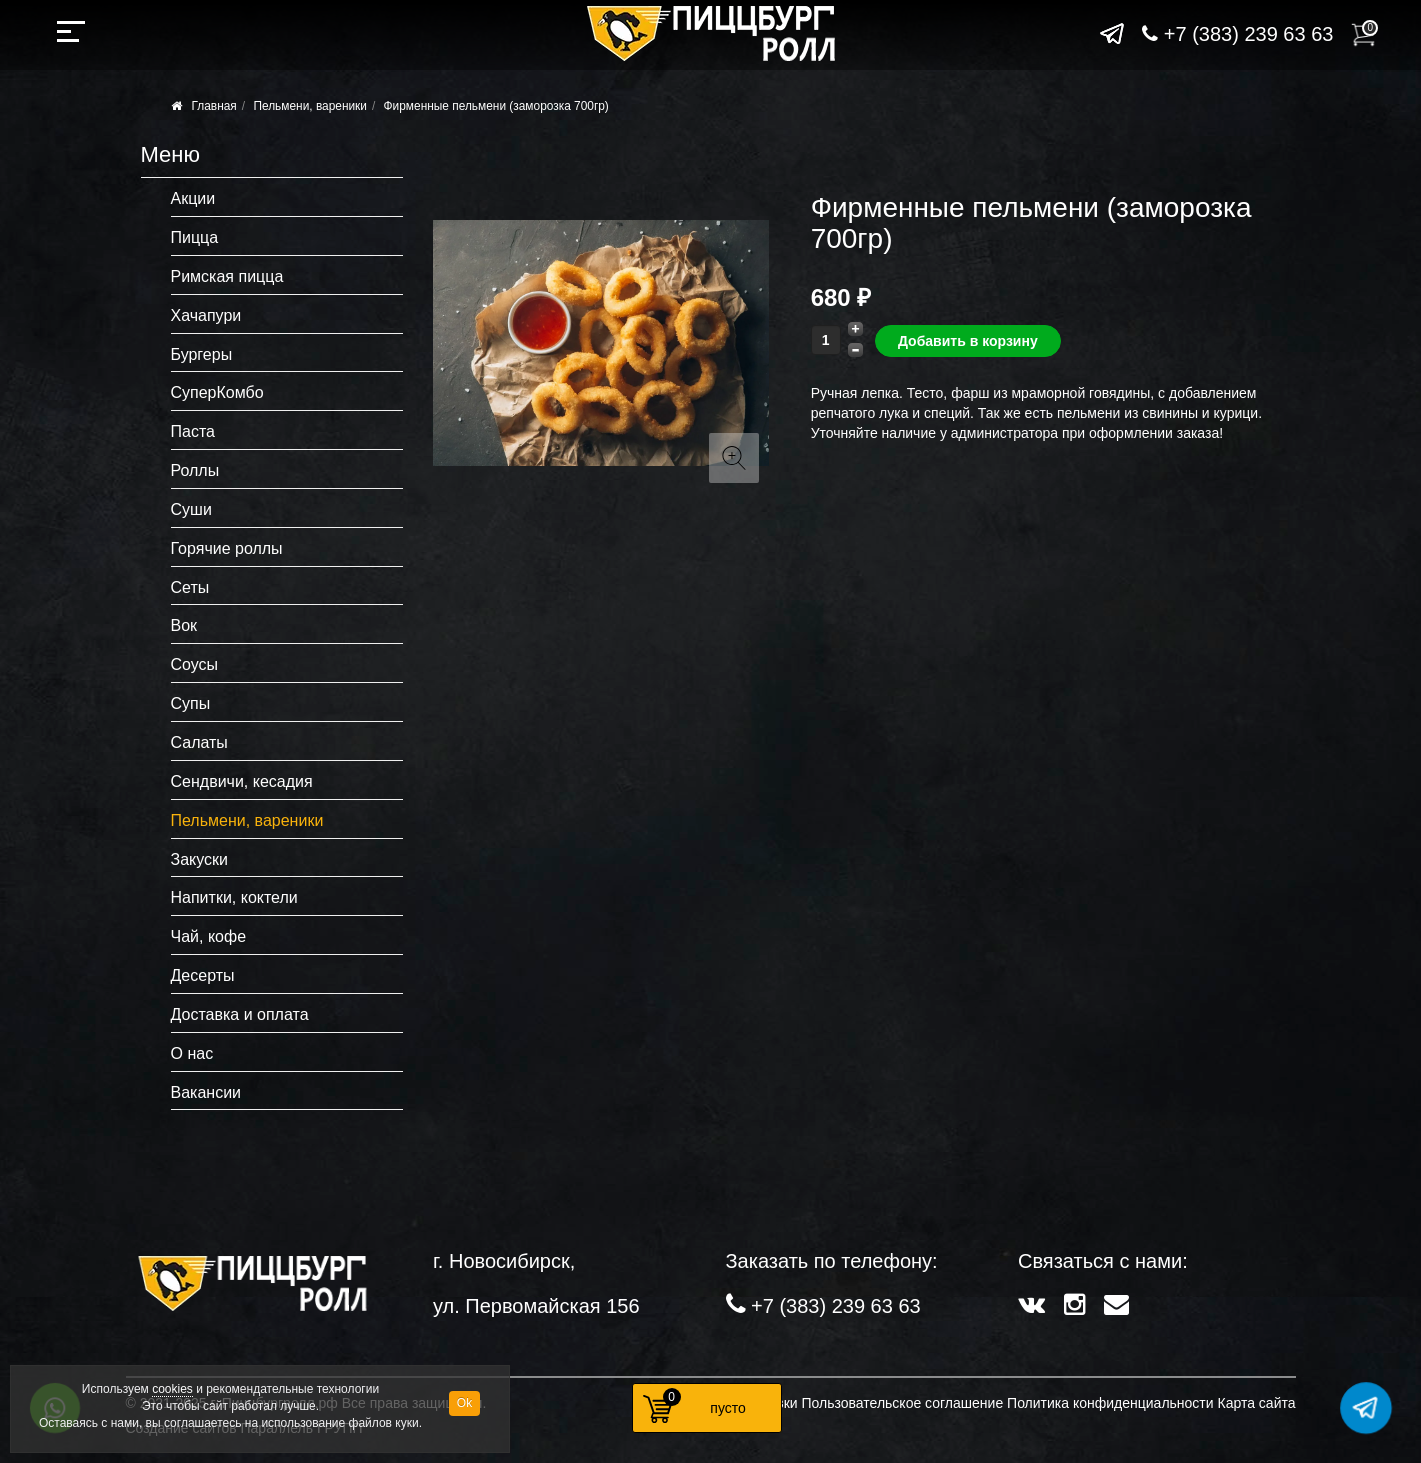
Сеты (190, 587)
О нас (192, 1053)
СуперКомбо (217, 392)
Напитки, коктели (234, 897)
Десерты (203, 975)
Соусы (195, 664)
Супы (191, 703)
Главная (214, 106)
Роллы (195, 470)
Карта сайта (1257, 1403)
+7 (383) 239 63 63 (1237, 34)
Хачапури (206, 315)
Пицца (195, 237)
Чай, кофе (209, 936)
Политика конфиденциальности (1110, 1403)
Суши (191, 509)
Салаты (199, 742)
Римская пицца (227, 276)
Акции (193, 198)
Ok (464, 1403)
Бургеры (202, 354)
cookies (172, 1389)
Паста (193, 431)
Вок (184, 625)
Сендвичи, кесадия (242, 781)
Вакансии (206, 1092)
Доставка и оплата (240, 1014)
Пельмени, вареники (310, 106)
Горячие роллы (227, 548)
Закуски (200, 859)
